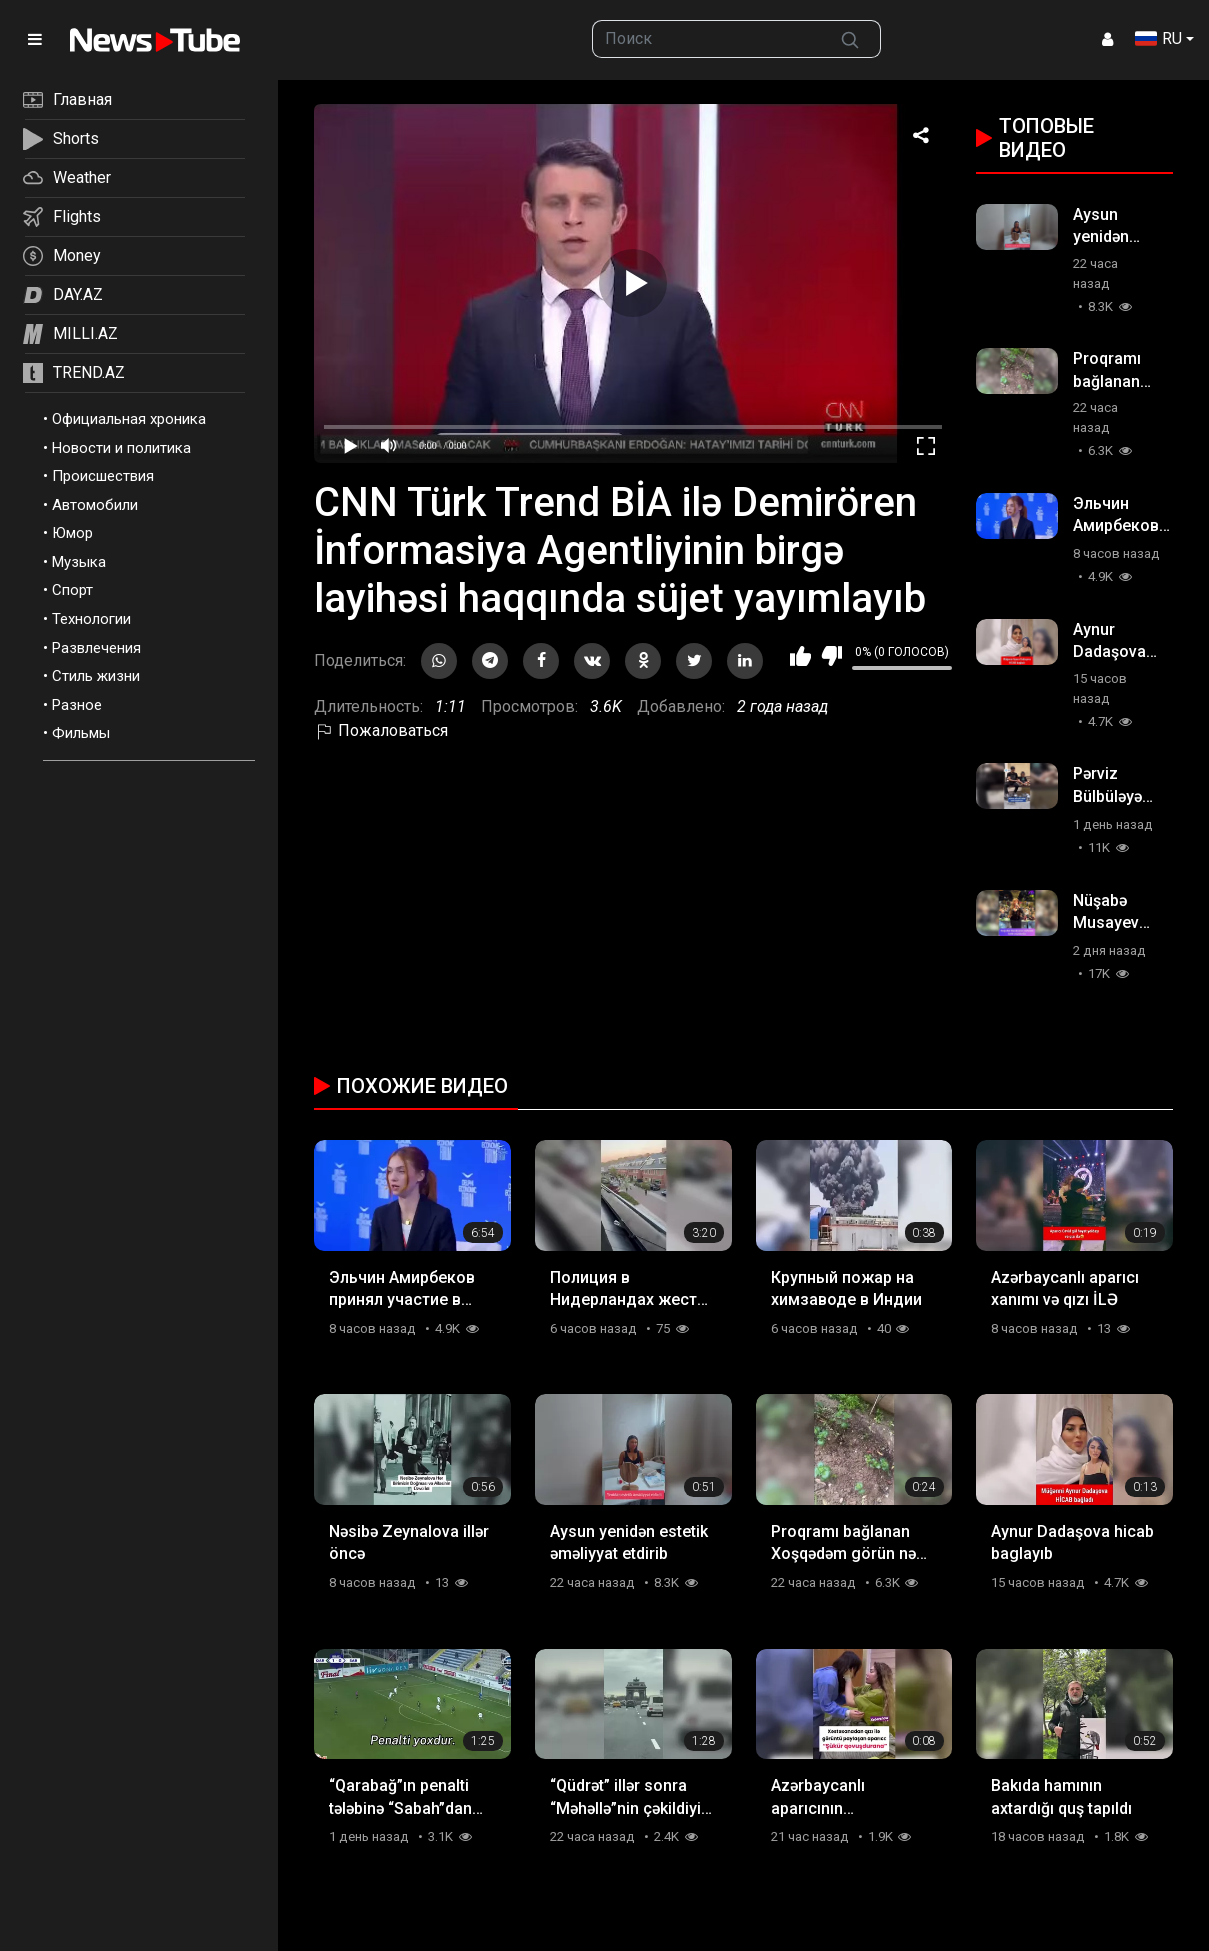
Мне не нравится (831, 656)
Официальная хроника (129, 419)
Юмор (72, 533)
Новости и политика (121, 448)
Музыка (79, 562)
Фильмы (81, 733)
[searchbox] (706, 39)
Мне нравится (800, 656)
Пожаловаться (381, 730)
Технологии (91, 619)
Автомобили (95, 505)
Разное (77, 705)
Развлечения (96, 648)
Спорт (72, 590)
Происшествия (103, 476)
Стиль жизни (96, 676)
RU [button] (1158, 38)
